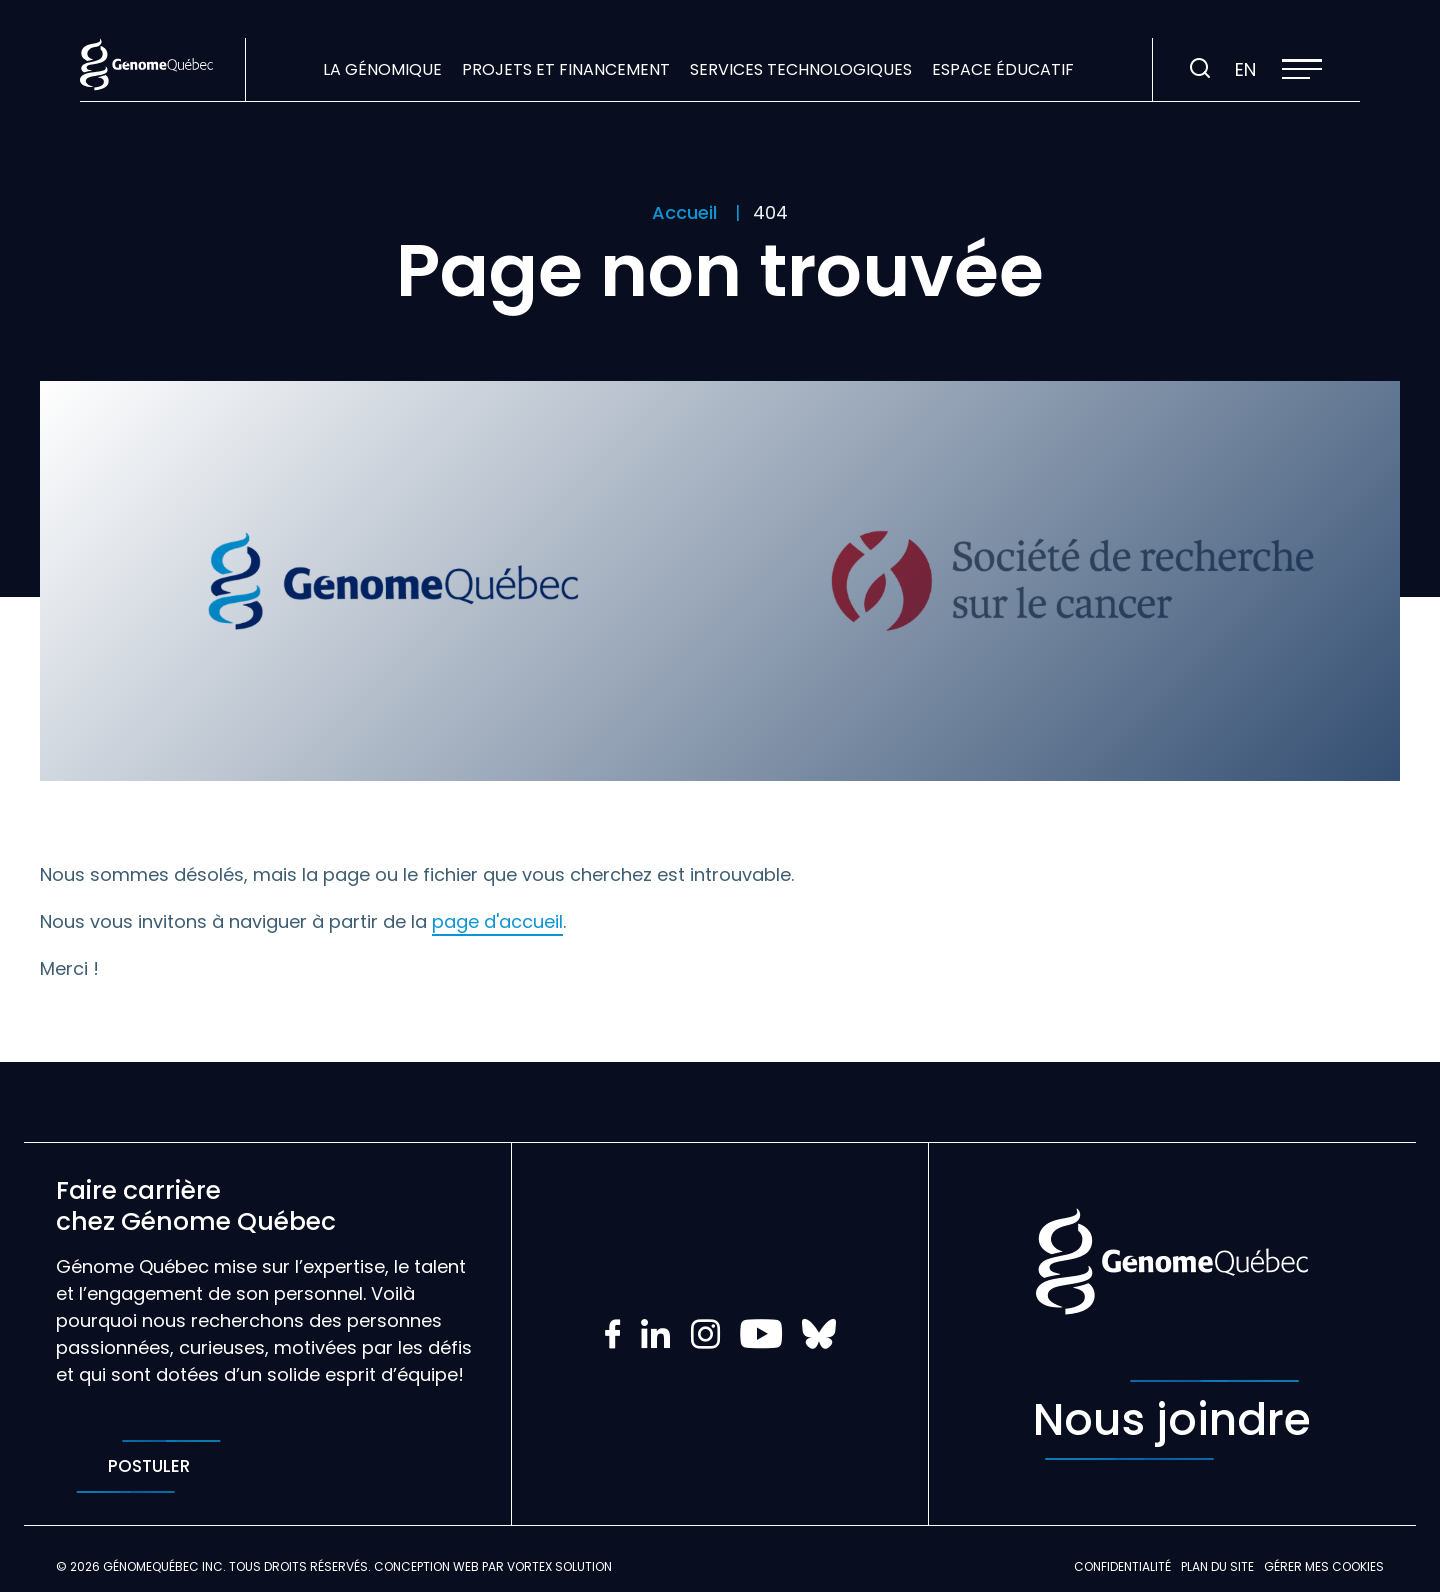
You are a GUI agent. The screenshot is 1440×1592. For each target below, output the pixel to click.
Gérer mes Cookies (1324, 1566)
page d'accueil (497, 921)
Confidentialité (1122, 1566)
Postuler (148, 1466)
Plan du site (1217, 1566)
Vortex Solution (559, 1566)
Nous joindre (1172, 1420)
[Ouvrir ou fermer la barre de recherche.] (1200, 69)
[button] (1302, 69)
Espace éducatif (1003, 69)
